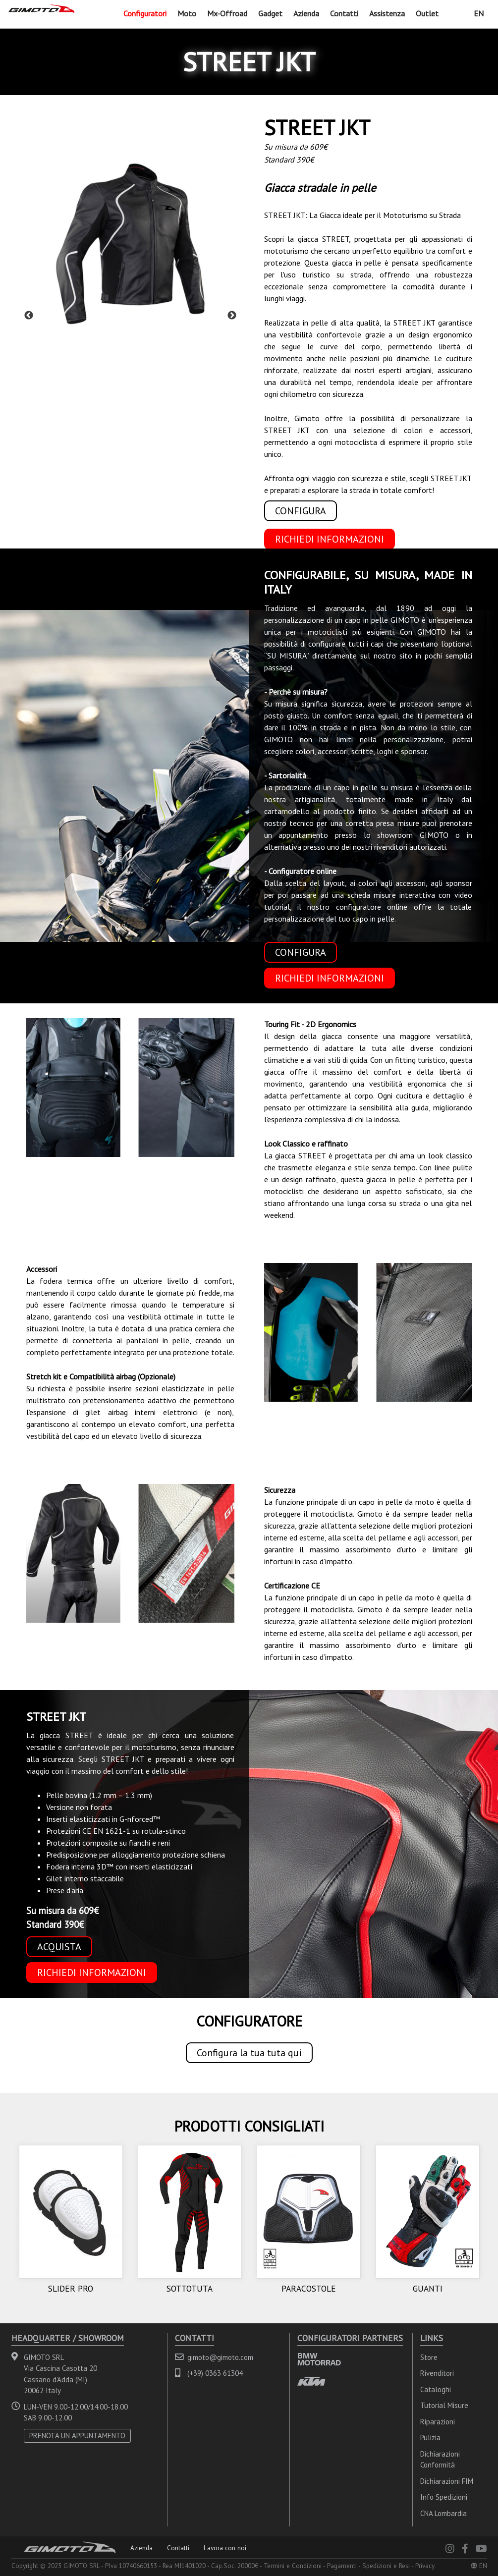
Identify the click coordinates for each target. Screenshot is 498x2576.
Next (232, 316)
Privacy (425, 2565)
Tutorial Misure (444, 2405)
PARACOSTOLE (308, 2288)
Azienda (306, 13)
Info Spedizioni (443, 2497)
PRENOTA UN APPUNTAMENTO (77, 2435)
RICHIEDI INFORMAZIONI (329, 539)
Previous (29, 316)
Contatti (344, 13)
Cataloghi (435, 2389)
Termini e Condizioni (293, 2565)
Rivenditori (437, 2373)
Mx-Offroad (227, 13)
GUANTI (428, 2288)
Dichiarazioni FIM (446, 2481)
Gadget (270, 13)
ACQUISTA (59, 1946)
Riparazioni (437, 2421)
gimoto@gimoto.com (220, 2357)
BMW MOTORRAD (319, 2359)
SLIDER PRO (70, 2288)
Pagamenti (342, 2565)
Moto (186, 13)
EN (479, 13)
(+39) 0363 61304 (215, 2373)
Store (429, 2357)
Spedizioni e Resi (386, 2565)
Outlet (427, 13)
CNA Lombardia (443, 2513)
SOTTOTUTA (189, 2288)
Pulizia (430, 2437)
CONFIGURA (300, 510)
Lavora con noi (225, 2547)
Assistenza (387, 13)
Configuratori (144, 13)
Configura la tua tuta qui (249, 2052)
